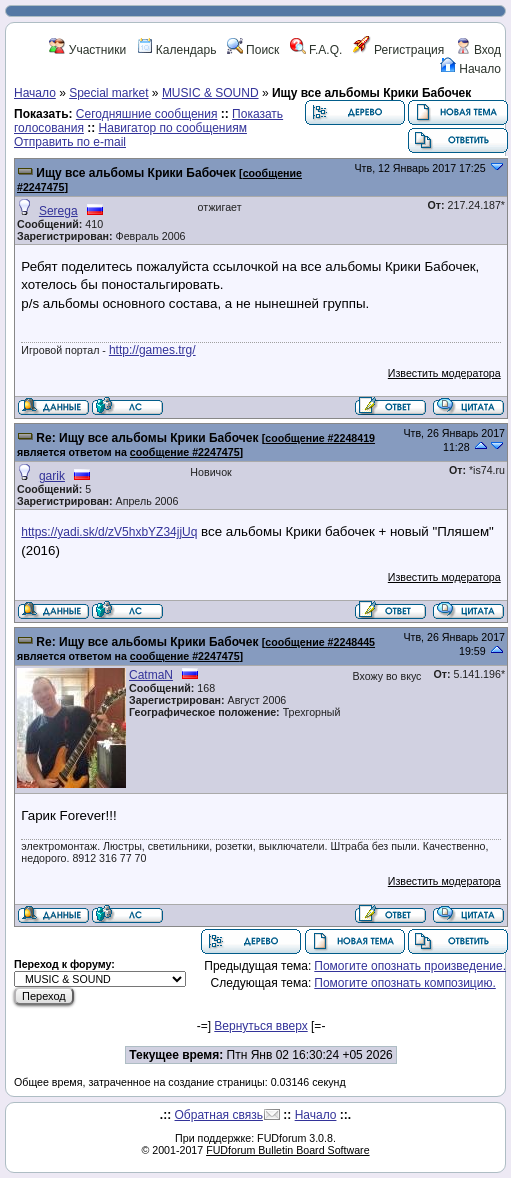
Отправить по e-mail (70, 142)
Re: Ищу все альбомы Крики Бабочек (147, 438)
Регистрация (398, 50)
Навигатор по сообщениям (173, 128)
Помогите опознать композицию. (404, 983)
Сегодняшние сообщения (147, 114)
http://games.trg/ (152, 350)
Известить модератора (444, 373)
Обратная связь (219, 1115)
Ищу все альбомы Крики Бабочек (135, 173)
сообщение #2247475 (185, 452)
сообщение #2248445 (320, 642)
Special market (108, 93)
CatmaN (151, 675)
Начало (470, 69)
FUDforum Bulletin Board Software (287, 1150)
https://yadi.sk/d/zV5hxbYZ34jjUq (109, 532)
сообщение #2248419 (320, 438)
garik (52, 476)
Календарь (177, 50)
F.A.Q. (316, 50)
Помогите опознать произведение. (410, 966)
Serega (58, 211)
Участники (87, 50)
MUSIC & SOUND (210, 93)
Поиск (253, 50)
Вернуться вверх (260, 1026)
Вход (478, 50)
